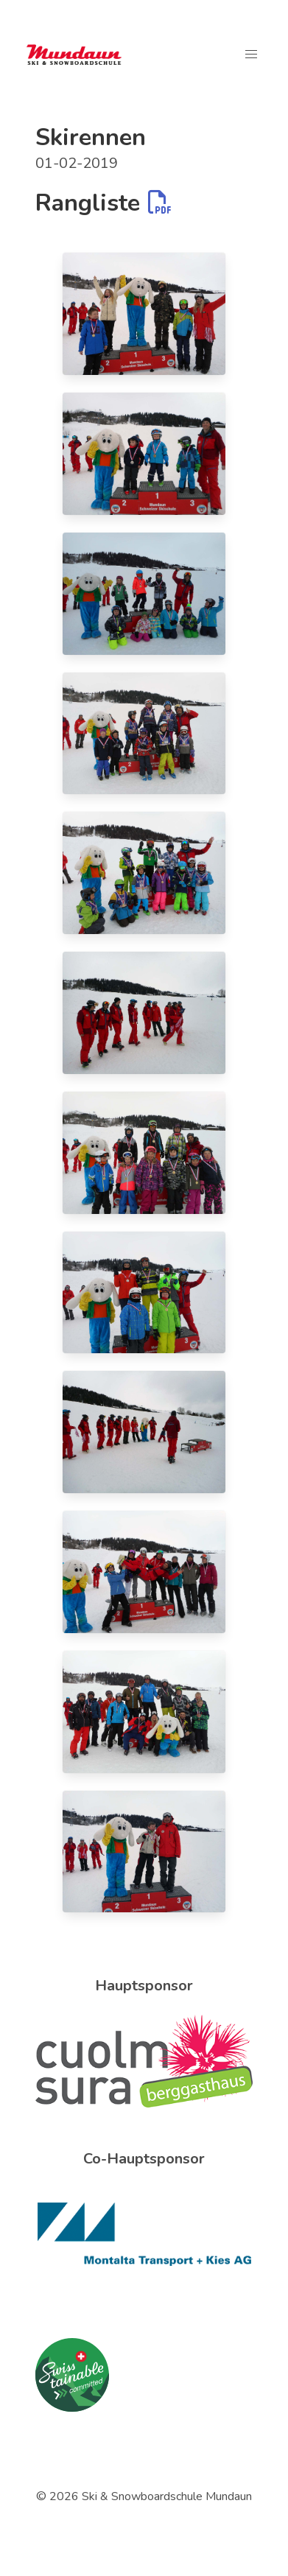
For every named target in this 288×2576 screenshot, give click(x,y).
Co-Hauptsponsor (144, 2159)
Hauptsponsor (144, 1986)
